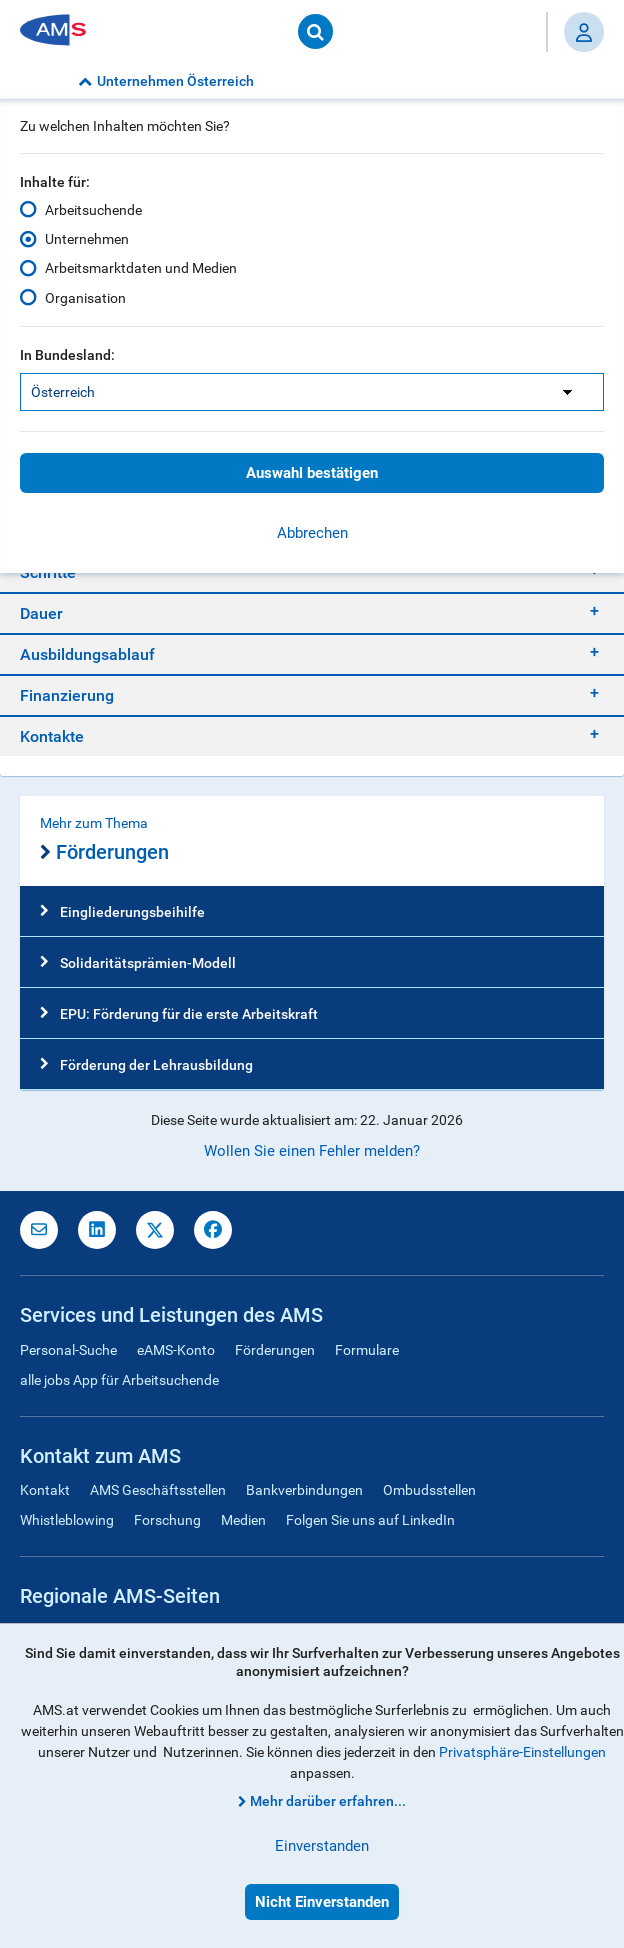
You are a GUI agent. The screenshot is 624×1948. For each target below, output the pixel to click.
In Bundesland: (67, 355)
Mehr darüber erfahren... (328, 1801)
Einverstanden (322, 1846)
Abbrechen (312, 533)
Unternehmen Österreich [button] (166, 81)
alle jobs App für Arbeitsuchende (119, 1380)
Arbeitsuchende (93, 210)
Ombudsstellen (429, 1490)
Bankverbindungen (304, 1490)
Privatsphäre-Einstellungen (522, 1752)
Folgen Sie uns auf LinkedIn (370, 1520)
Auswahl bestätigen (312, 473)
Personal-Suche (68, 1350)
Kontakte (52, 736)
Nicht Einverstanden (322, 1902)
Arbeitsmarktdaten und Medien (141, 268)
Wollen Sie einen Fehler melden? (312, 1151)
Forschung (167, 1520)
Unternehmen (87, 239)
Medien (243, 1520)
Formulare (367, 1350)
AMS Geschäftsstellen (158, 1490)
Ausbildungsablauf (87, 654)
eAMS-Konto (176, 1350)
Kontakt (45, 1490)
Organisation (85, 297)
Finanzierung (67, 695)
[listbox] (312, 392)
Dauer (41, 613)
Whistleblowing (67, 1520)
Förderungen (104, 853)
